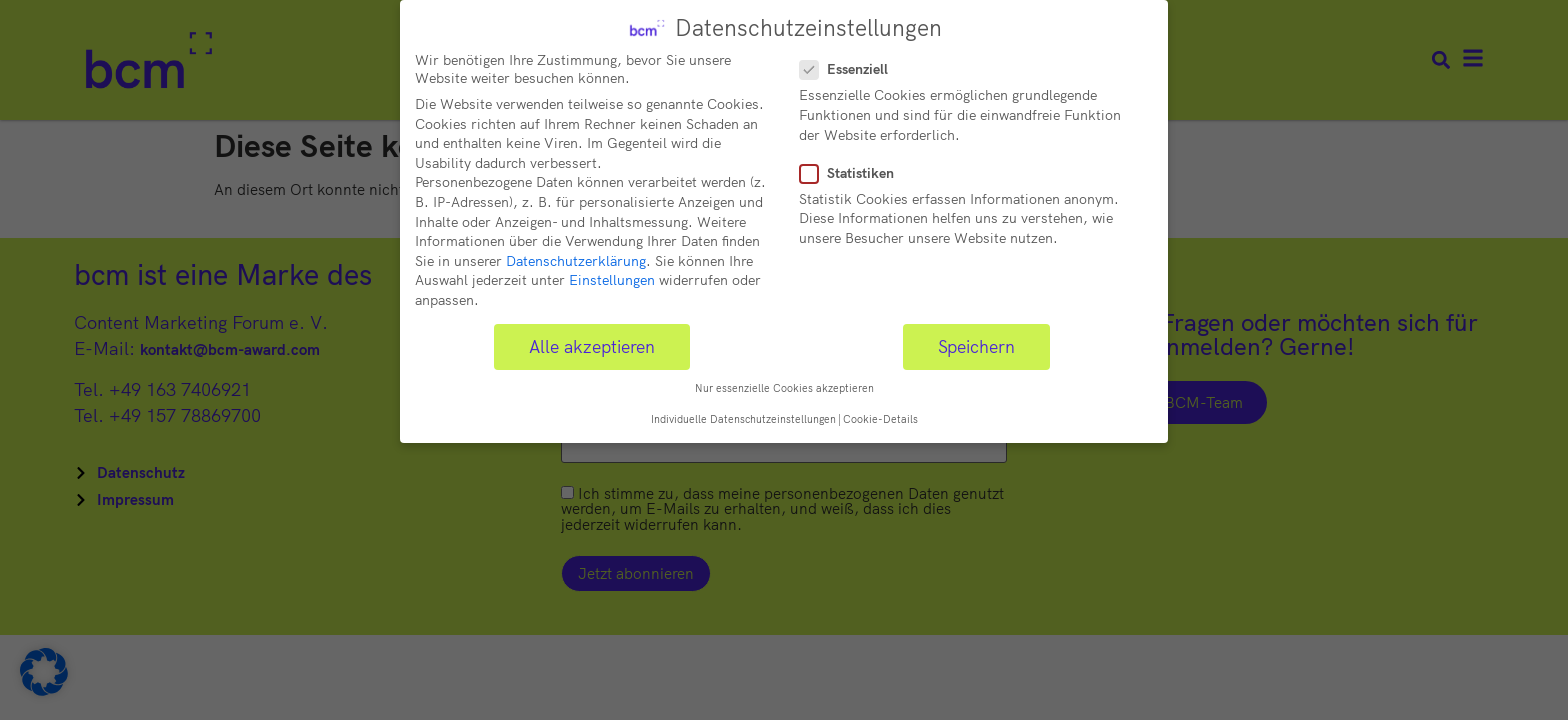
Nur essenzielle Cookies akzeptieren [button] (784, 385)
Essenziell (850, 66)
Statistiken (853, 169)
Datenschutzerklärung (576, 257)
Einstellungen (612, 277)
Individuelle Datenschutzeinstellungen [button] (743, 415)
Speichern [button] (976, 342)
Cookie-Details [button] (880, 415)
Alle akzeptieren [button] (592, 342)
